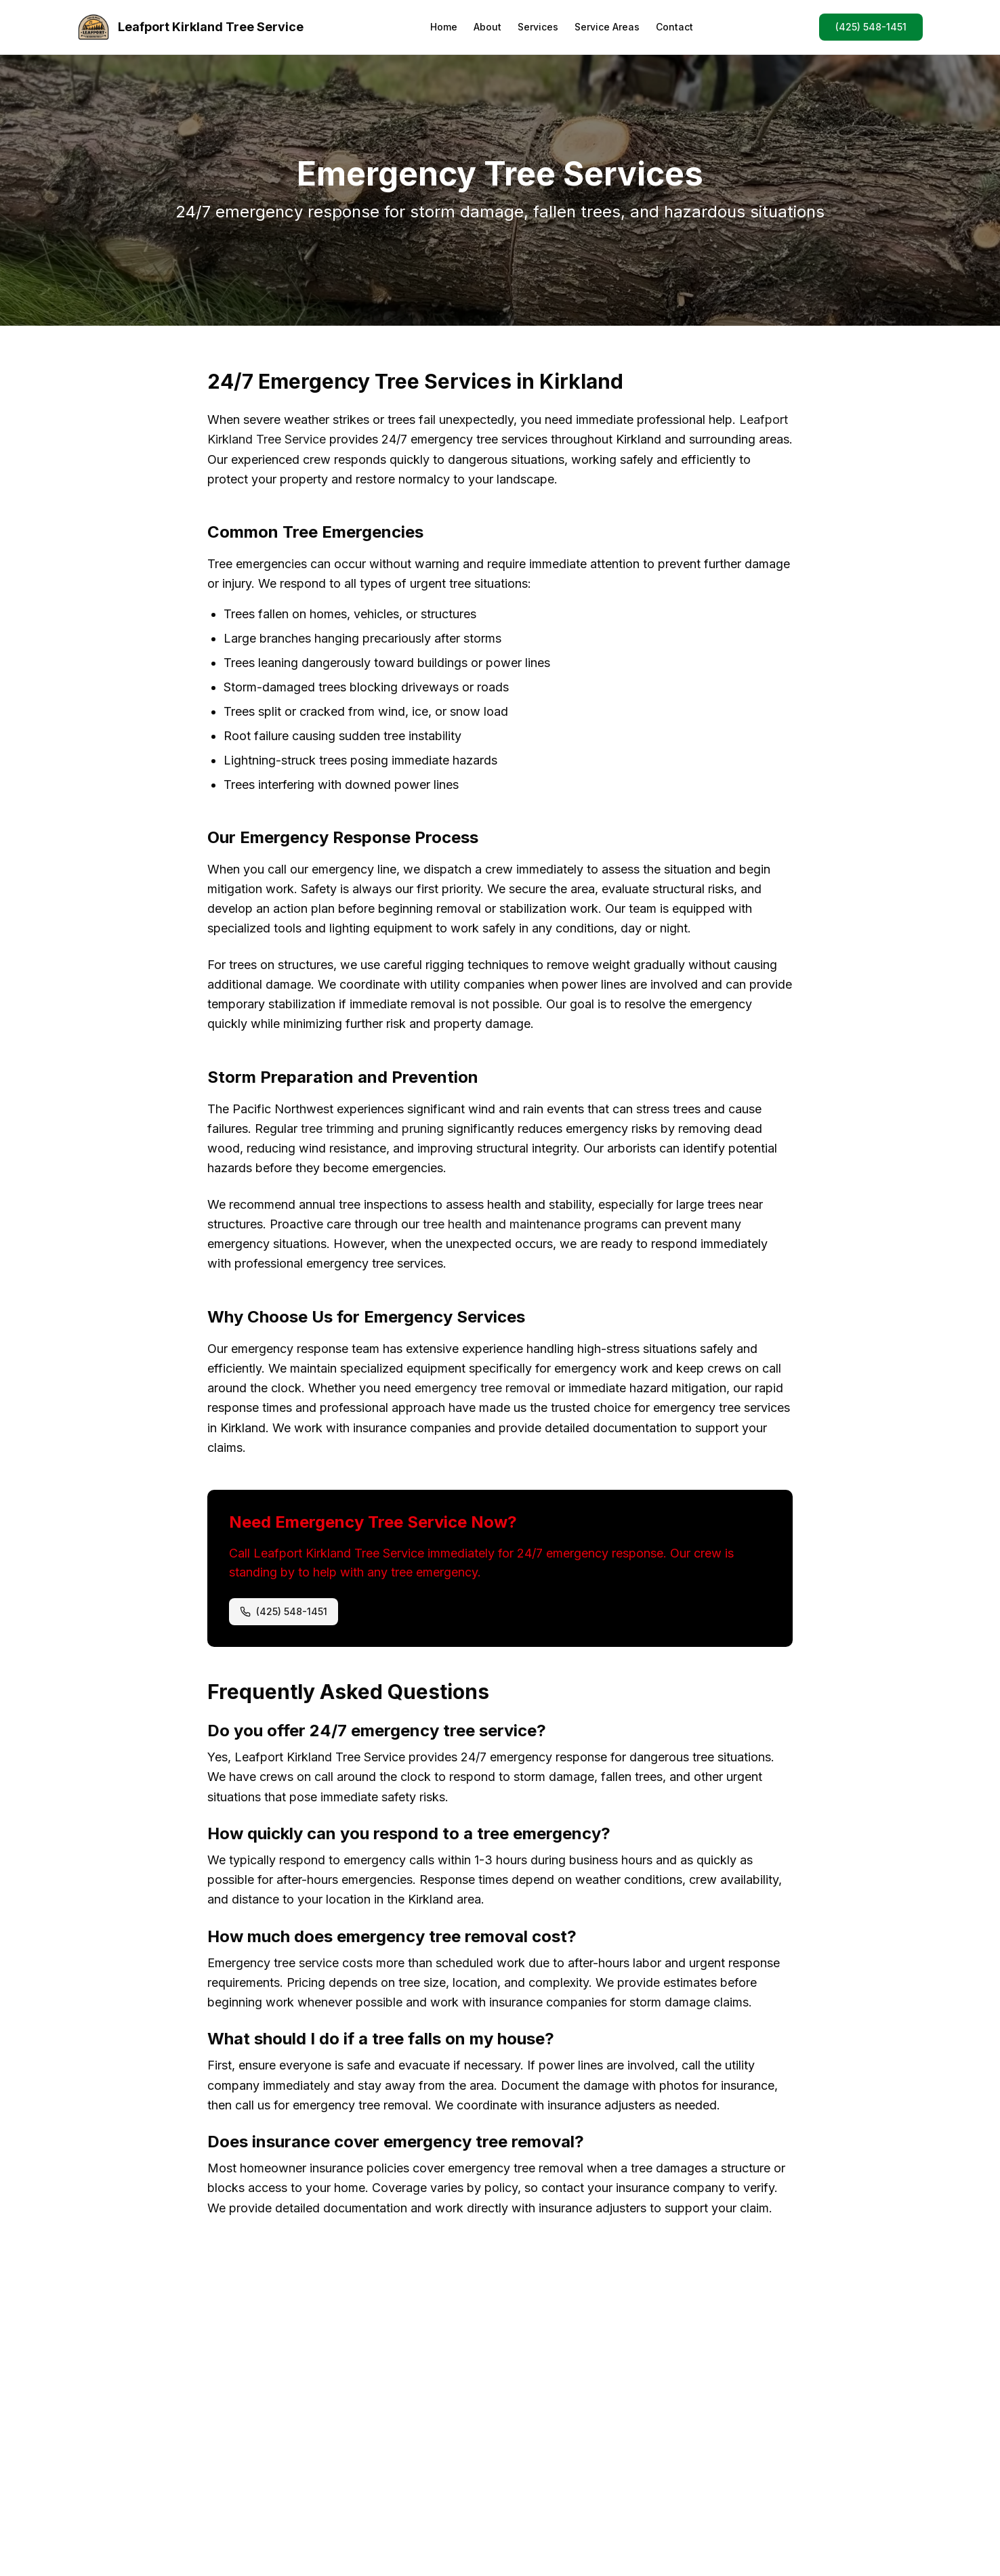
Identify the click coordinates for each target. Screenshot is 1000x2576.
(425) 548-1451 (871, 27)
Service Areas (607, 27)
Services (538, 27)
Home (443, 27)
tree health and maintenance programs (530, 1224)
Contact (674, 27)
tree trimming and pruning (372, 1128)
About (487, 27)
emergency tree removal (482, 1388)
